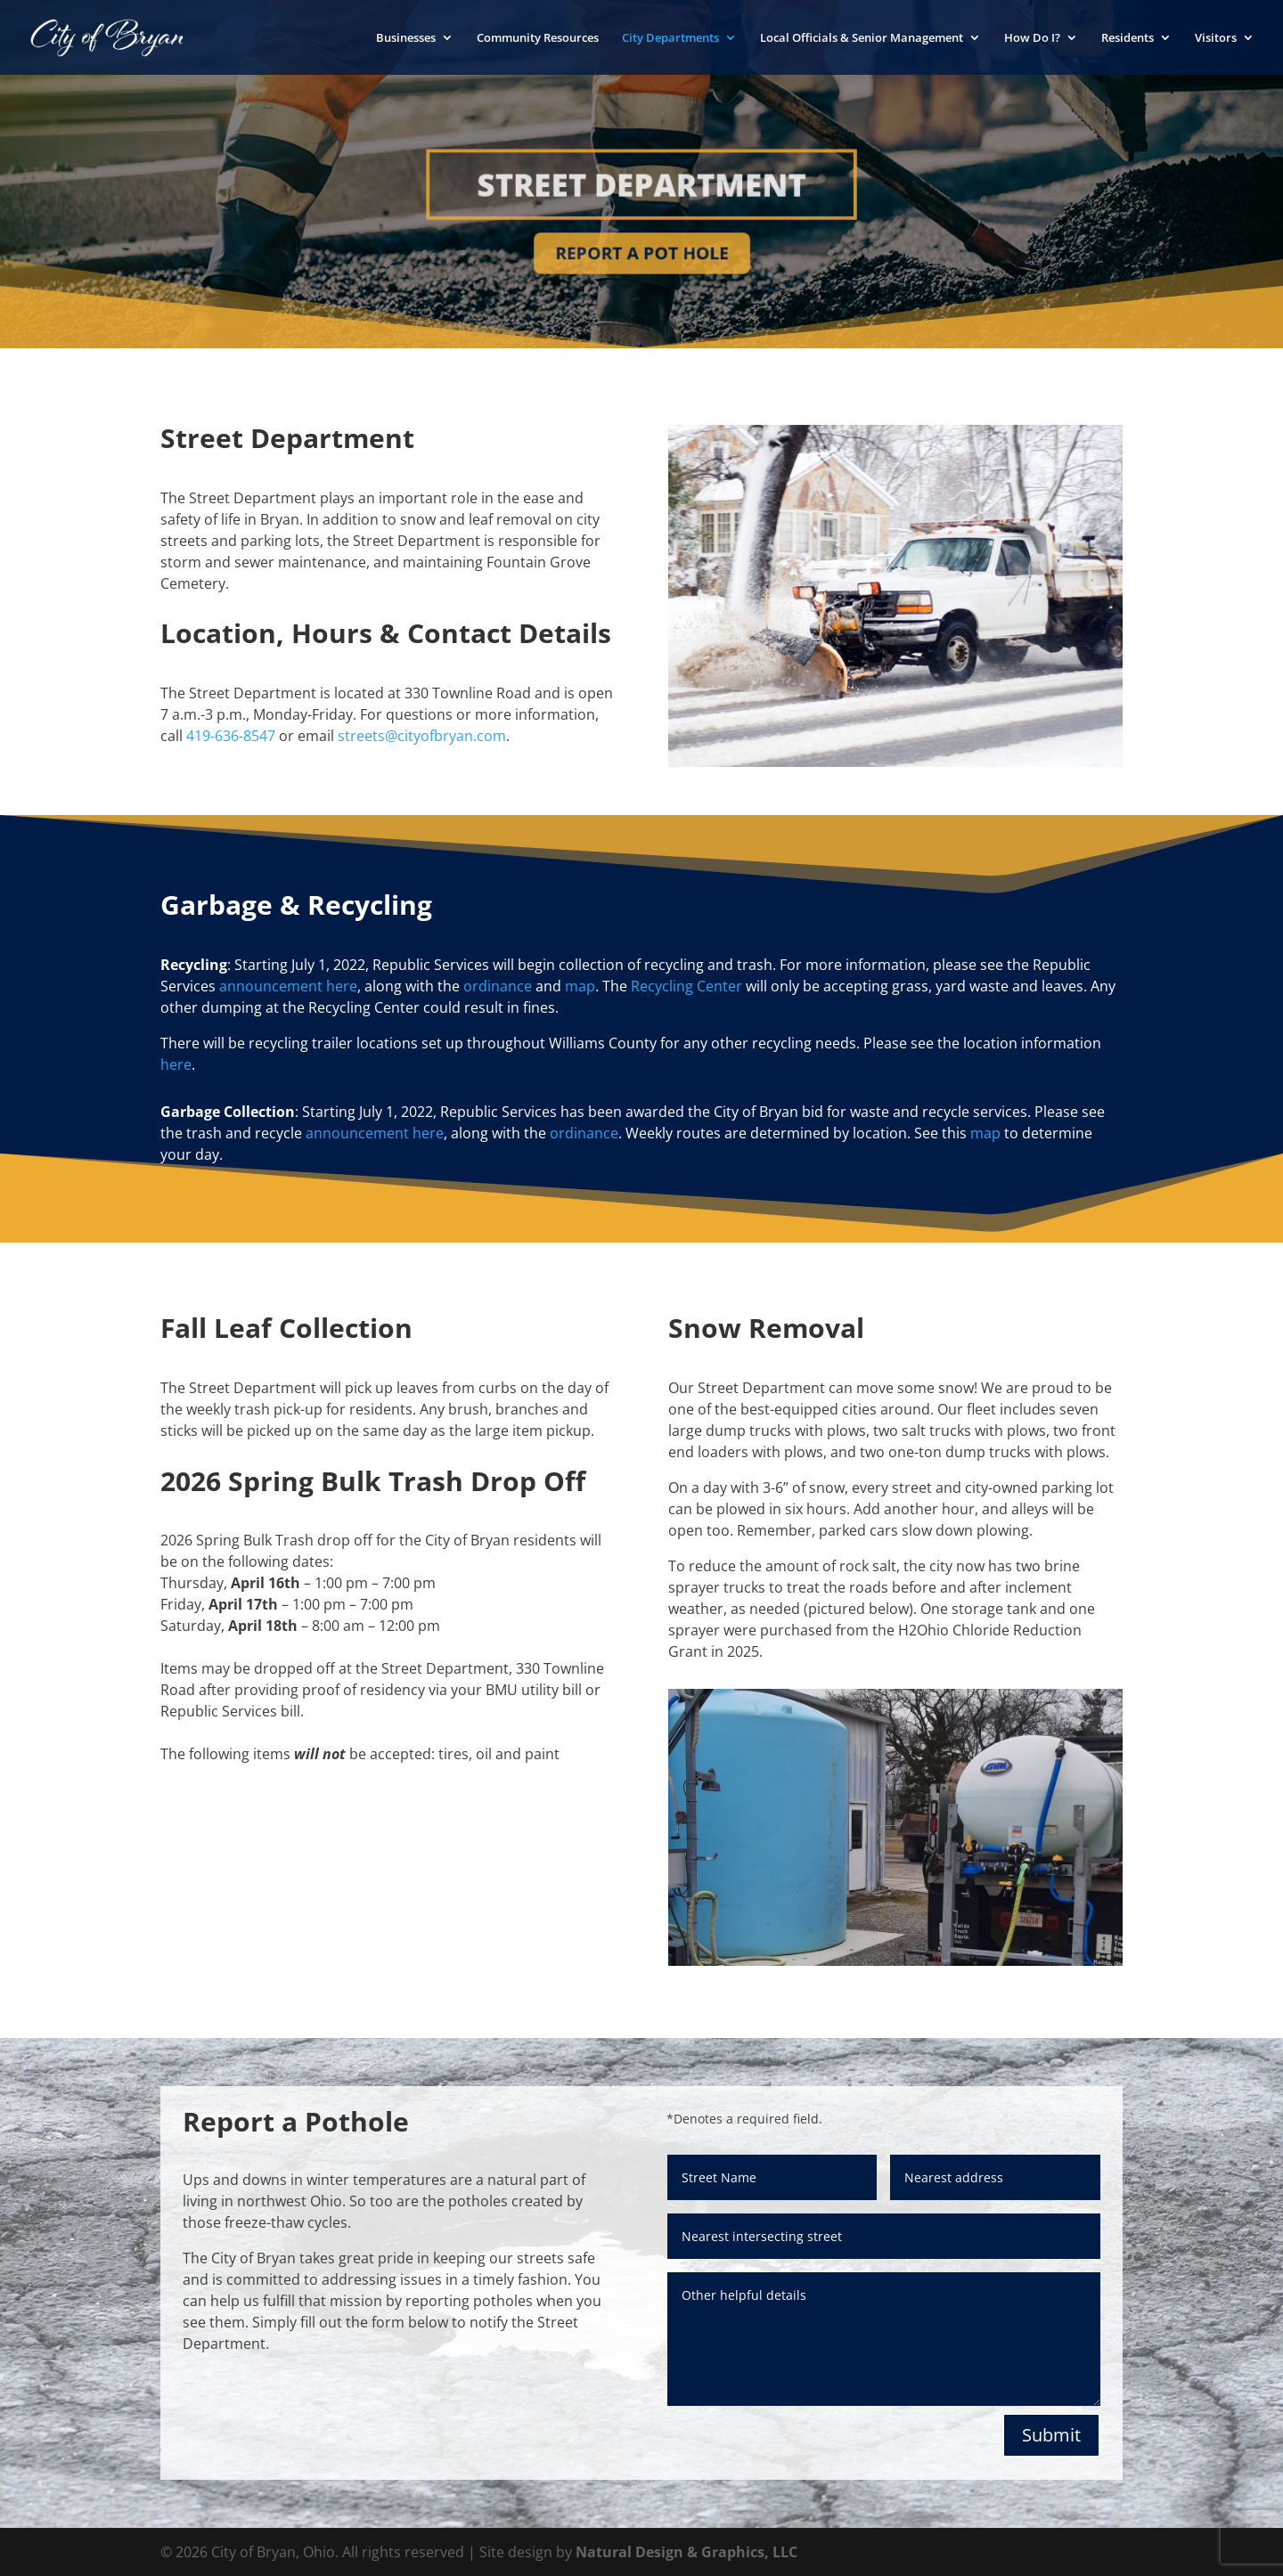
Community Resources (538, 38)
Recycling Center (686, 986)
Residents (1127, 38)
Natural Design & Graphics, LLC (686, 2552)
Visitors (1216, 38)
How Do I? (1032, 38)
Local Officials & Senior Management (861, 38)
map (580, 986)
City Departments (670, 38)
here (176, 1064)
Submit (1051, 2435)
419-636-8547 (230, 736)
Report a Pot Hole (642, 251)
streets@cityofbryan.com (422, 736)
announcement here (288, 986)
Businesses (406, 38)
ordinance (497, 986)
